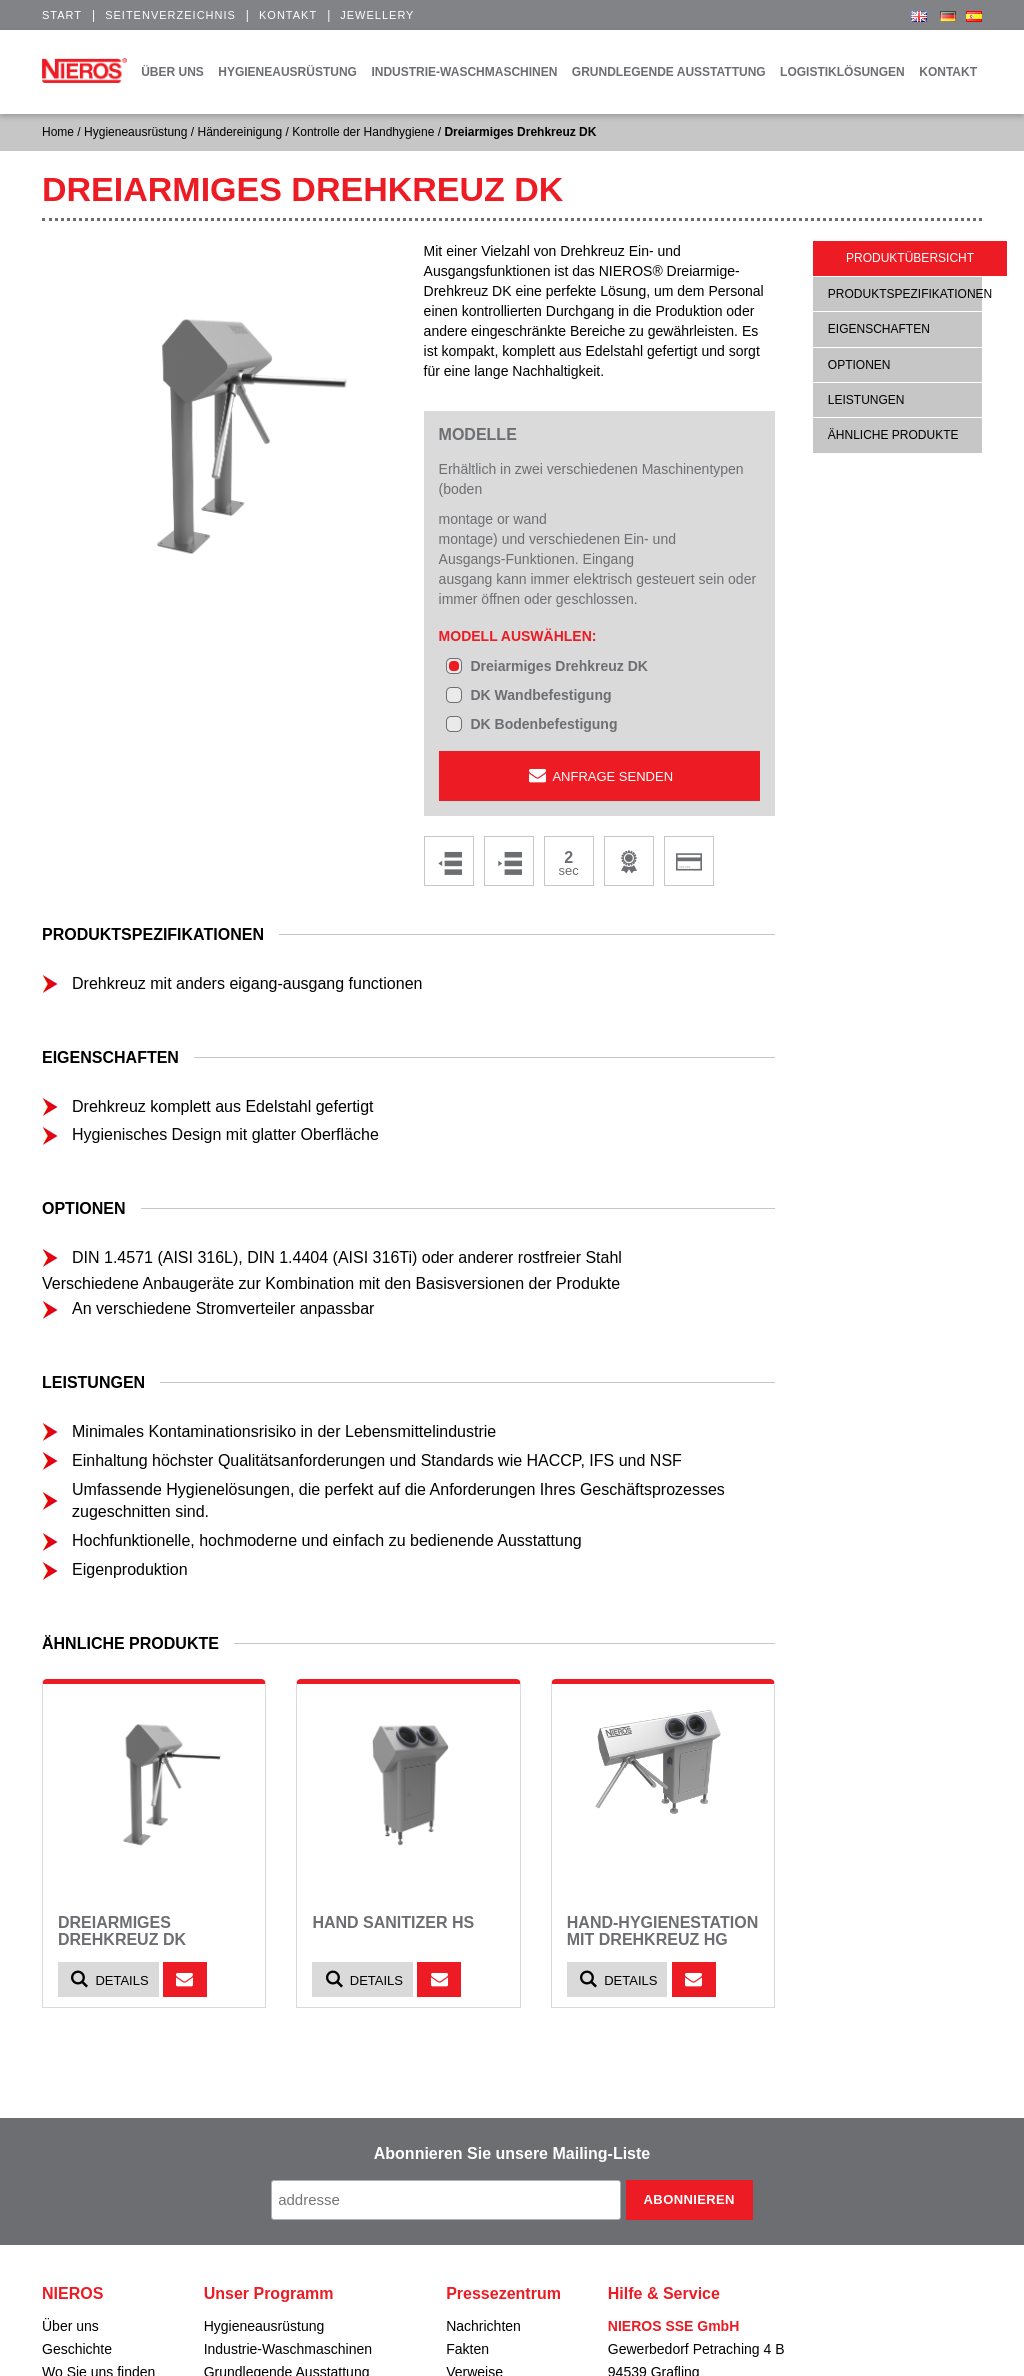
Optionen (859, 365)
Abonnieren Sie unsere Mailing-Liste (512, 2153)
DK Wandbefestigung (540, 695)
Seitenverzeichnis (170, 15)
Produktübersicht (910, 258)
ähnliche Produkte (893, 435)
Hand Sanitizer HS (393, 1922)
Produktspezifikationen (910, 294)
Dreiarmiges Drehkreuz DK (558, 666)
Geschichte (77, 2349)
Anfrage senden (599, 775)
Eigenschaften (879, 329)
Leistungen (866, 400)
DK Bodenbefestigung (543, 724)
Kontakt (288, 15)
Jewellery (377, 15)
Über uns (70, 2326)
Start (62, 15)
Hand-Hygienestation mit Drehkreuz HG (662, 1931)
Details (108, 1979)
